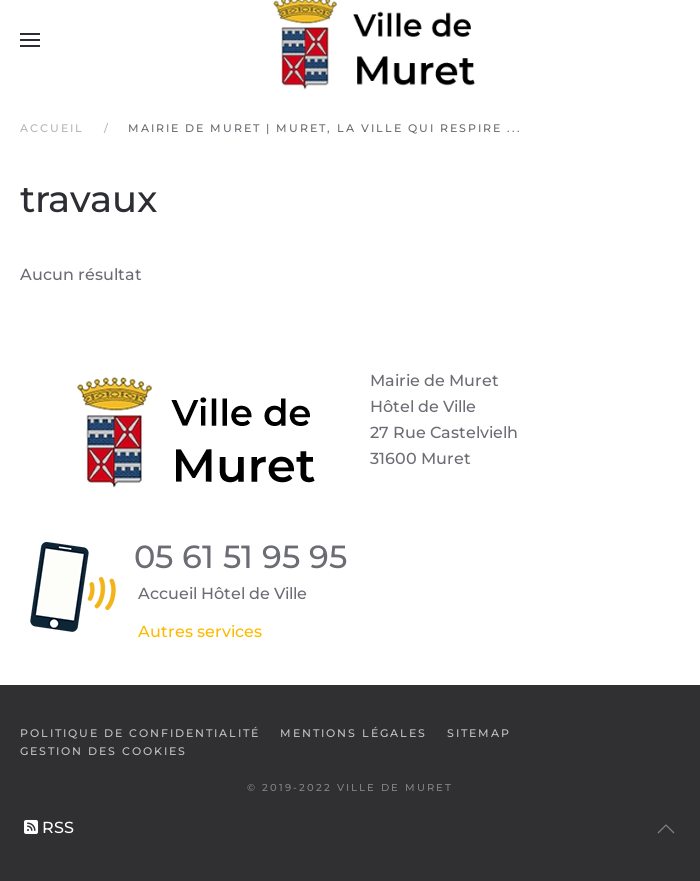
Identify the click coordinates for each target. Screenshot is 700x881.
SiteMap (479, 733)
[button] (30, 40)
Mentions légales (353, 733)
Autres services (200, 631)
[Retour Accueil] (350, 40)
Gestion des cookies (103, 751)
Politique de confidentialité (140, 733)
